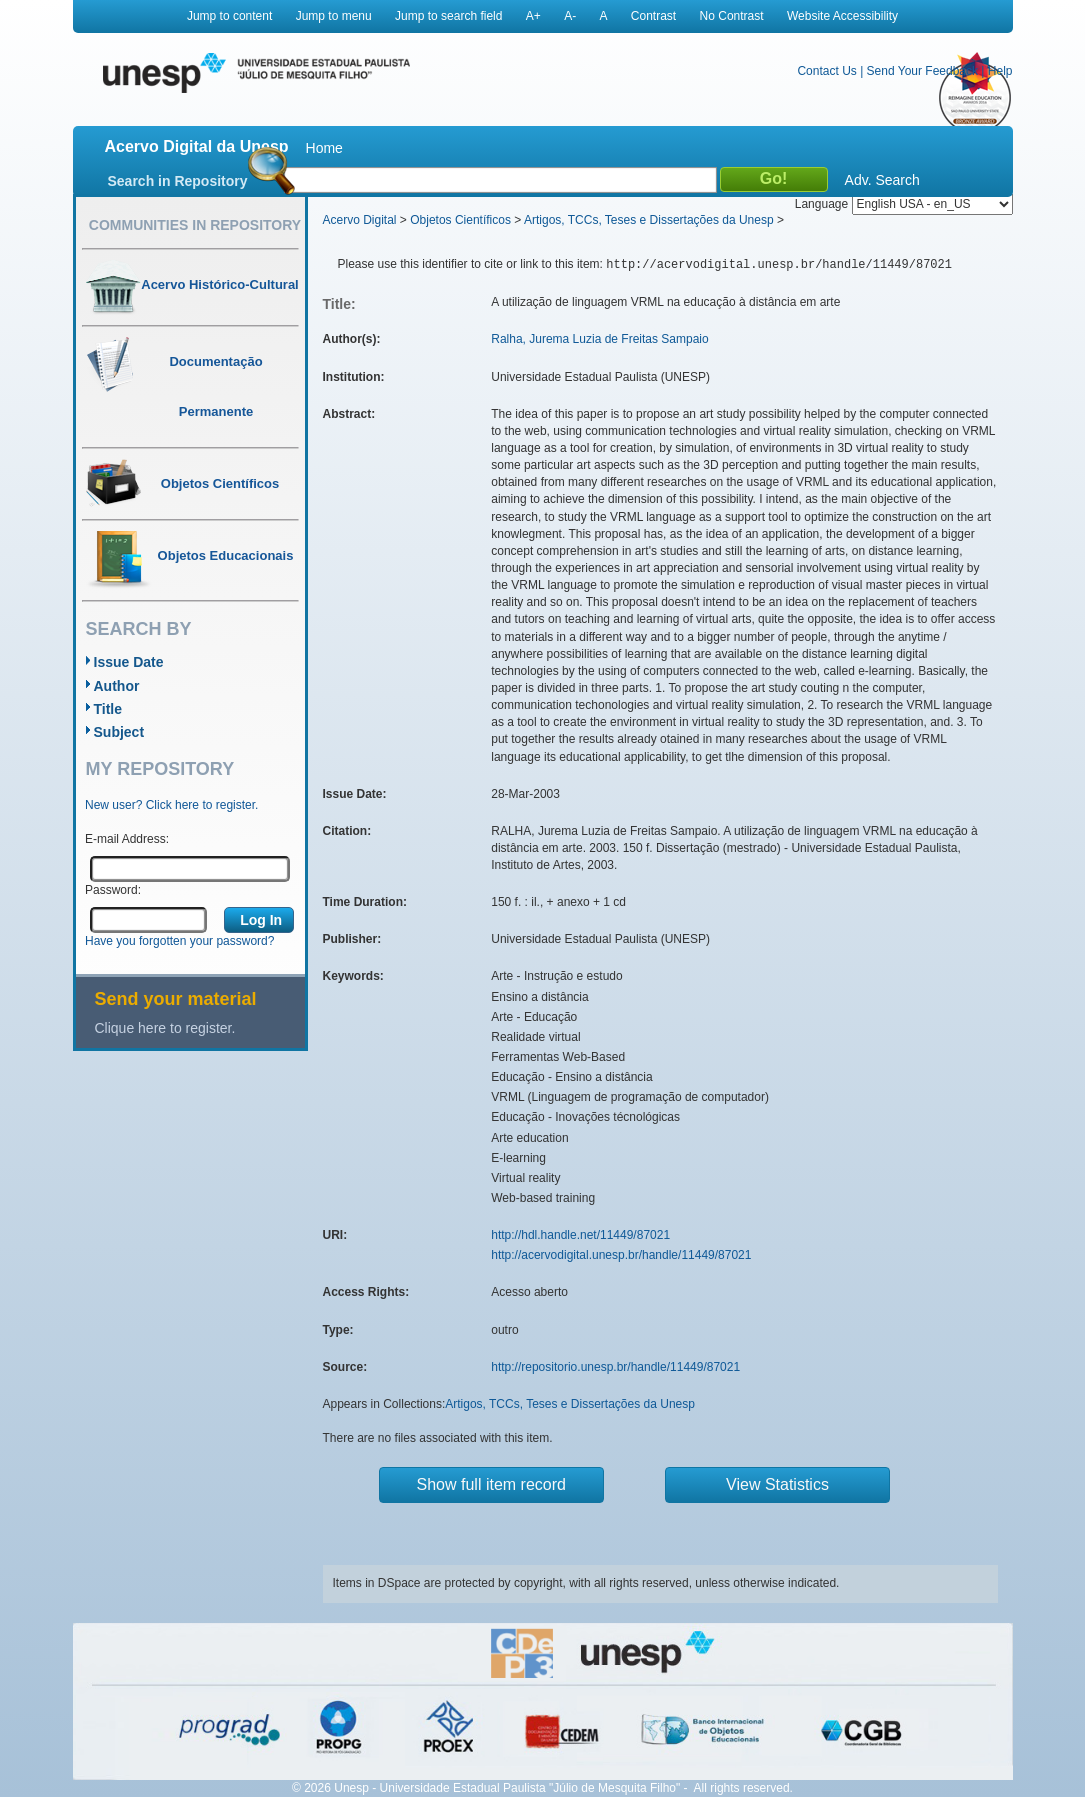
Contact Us (826, 71)
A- (570, 16)
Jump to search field (448, 16)
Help (1000, 71)
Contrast (653, 16)
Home (324, 148)
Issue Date (129, 662)
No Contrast (732, 16)
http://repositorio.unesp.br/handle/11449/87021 (615, 1367)
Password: (113, 890)
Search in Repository (178, 181)
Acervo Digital (360, 220)
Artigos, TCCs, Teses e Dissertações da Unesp (649, 220)
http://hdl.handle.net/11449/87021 (580, 1235)
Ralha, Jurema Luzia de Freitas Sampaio (599, 339)
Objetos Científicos (460, 220)
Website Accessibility (842, 16)
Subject (119, 732)
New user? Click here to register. (171, 805)
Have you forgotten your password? (179, 941)
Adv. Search (882, 180)
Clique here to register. (165, 1028)
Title (108, 709)
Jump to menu (334, 16)
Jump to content (229, 16)
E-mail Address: (127, 839)
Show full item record (491, 1484)
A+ (533, 16)
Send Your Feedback (922, 71)
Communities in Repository (195, 225)
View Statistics (777, 1484)
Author (117, 686)
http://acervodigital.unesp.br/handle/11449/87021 (621, 1255)
